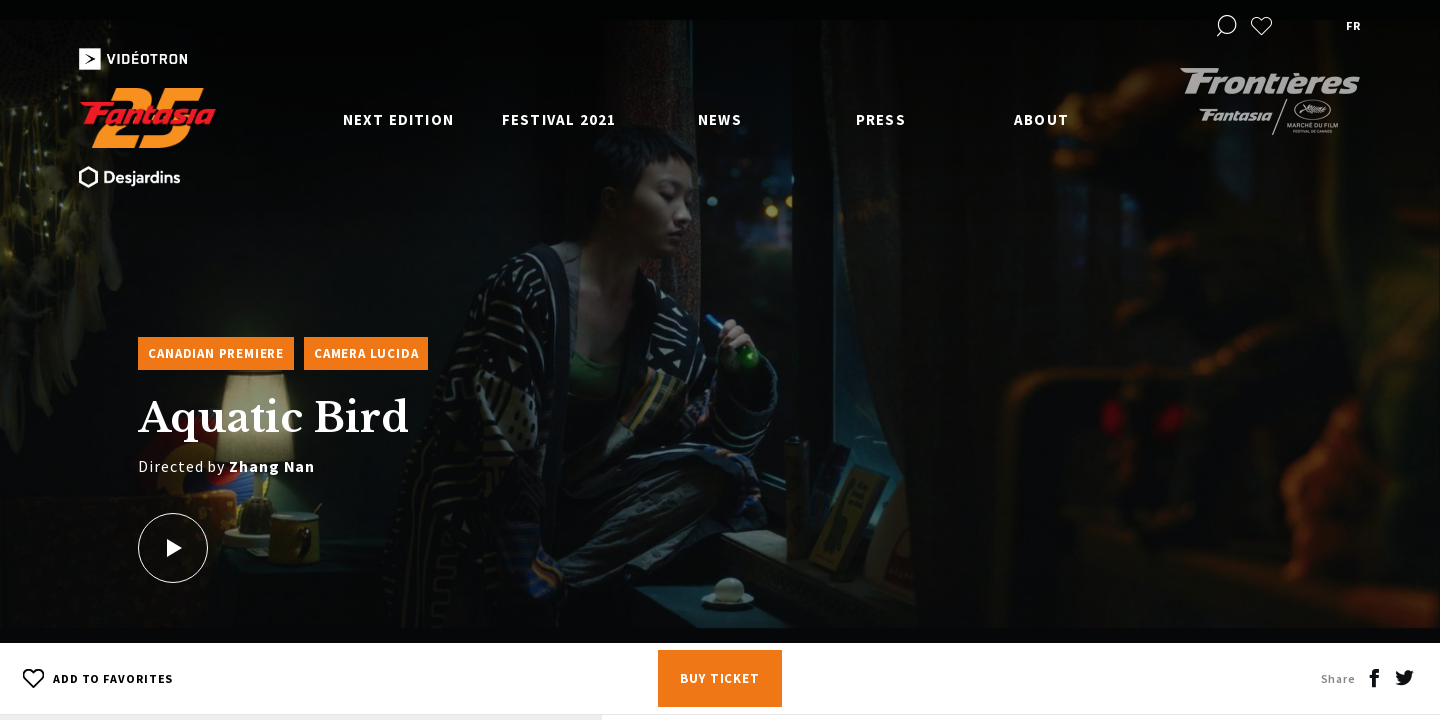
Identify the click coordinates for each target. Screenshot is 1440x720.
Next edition (398, 119)
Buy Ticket (720, 678)
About (1041, 119)
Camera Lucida (366, 353)
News (720, 119)
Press (881, 119)
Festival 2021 (559, 119)
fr (1353, 25)
